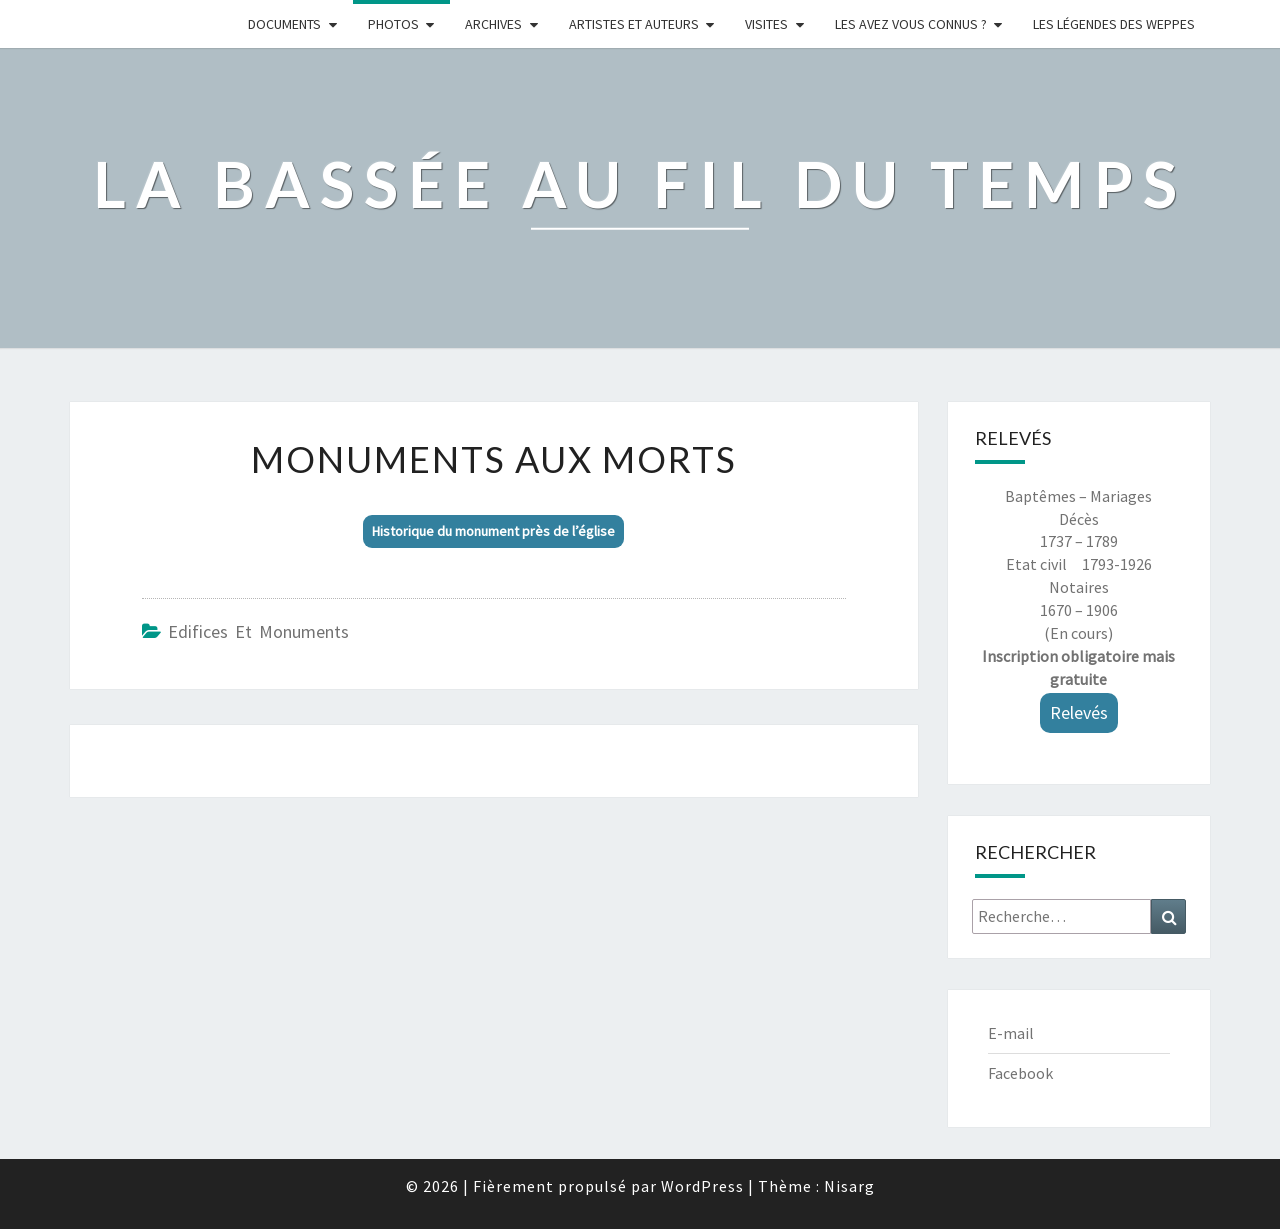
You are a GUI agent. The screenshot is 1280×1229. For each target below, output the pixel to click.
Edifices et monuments (258, 631)
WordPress (702, 1186)
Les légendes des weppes (1114, 24)
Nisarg (849, 1186)
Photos (393, 24)
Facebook (1020, 1073)
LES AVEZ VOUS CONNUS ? (911, 24)
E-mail (1011, 1033)
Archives (493, 24)
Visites (766, 24)
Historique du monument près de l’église (493, 531)
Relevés (1079, 712)
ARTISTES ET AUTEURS (634, 24)
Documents (284, 24)
